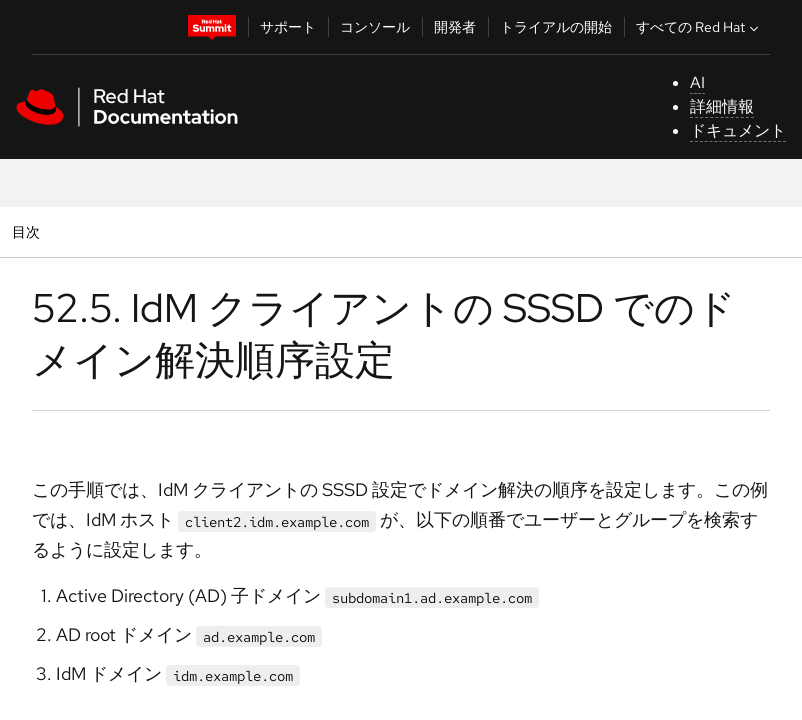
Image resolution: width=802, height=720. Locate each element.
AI (697, 82)
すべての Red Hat (699, 27)
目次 (28, 231)
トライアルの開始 (556, 27)
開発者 (455, 27)
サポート (288, 27)
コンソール (375, 27)
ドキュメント (738, 130)
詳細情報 (722, 106)
